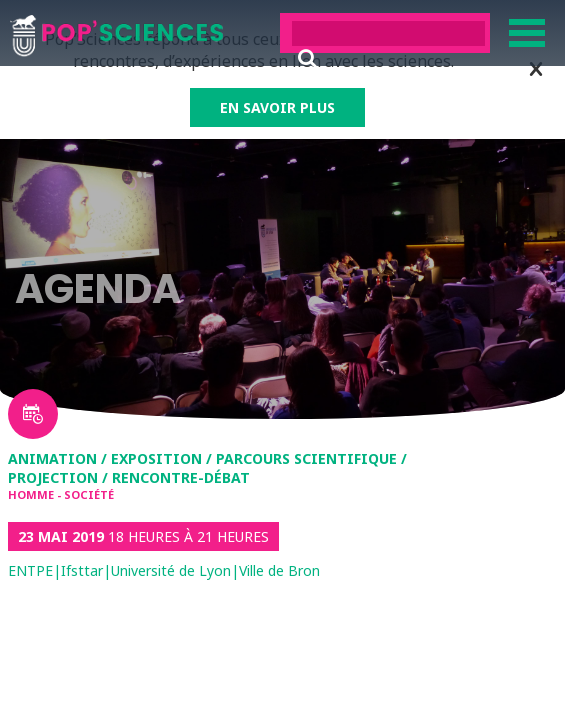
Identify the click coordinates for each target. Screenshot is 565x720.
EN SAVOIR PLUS (277, 107)
